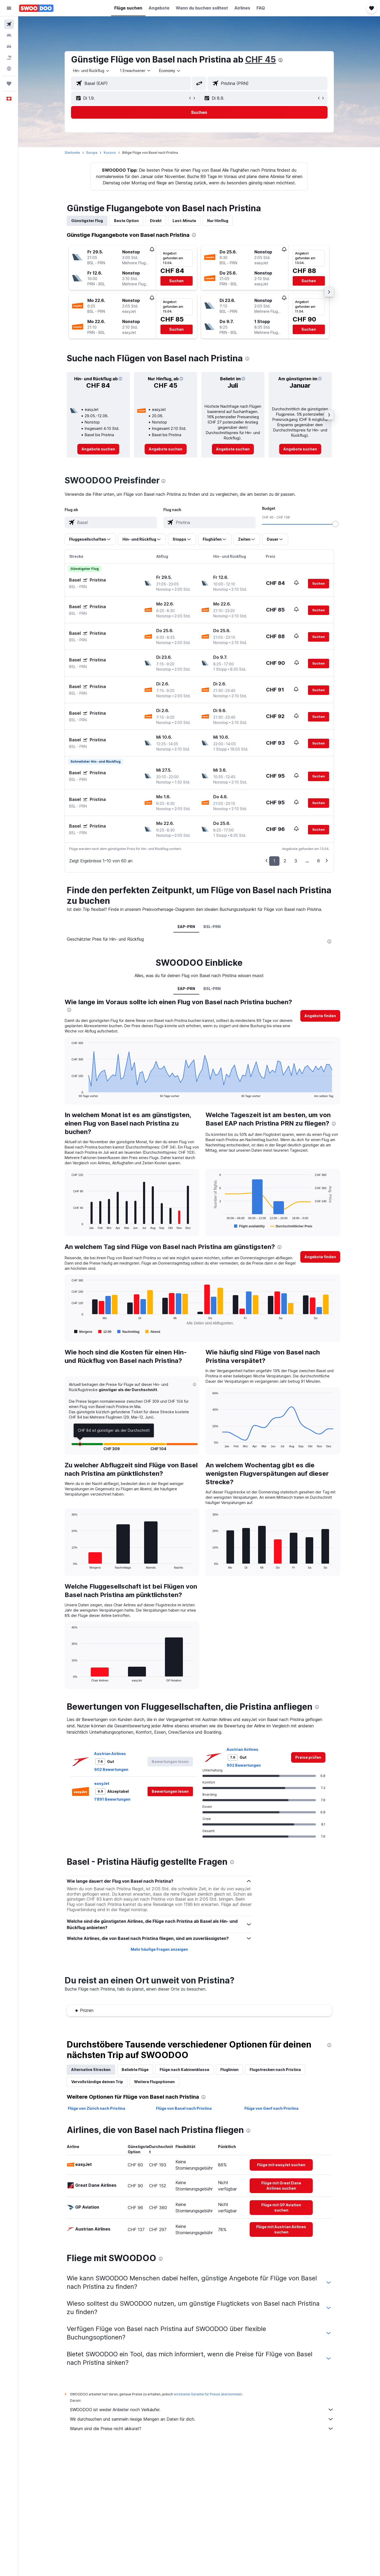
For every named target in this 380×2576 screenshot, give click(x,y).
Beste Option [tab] (126, 220)
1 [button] (274, 860)
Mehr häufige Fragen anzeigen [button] (159, 1949)
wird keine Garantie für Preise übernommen (208, 2394)
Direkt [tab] (156, 220)
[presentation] (280, 60)
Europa (91, 153)
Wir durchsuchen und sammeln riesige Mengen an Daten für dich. (202, 2419)
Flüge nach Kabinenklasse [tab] (184, 2069)
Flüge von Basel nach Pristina (184, 2108)
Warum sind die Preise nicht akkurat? (202, 2428)
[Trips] (9, 83)
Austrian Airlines (110, 1753)
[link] (98, 449)
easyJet (101, 1783)
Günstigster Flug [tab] (87, 220)
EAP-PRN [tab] (186, 926)
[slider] (335, 524)
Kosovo (110, 153)
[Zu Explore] (9, 68)
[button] (9, 8)
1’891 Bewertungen (112, 1799)
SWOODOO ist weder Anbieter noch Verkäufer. (202, 2409)
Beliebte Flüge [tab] (135, 2069)
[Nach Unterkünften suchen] (9, 35)
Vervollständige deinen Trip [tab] (97, 2081)
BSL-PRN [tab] (212, 926)
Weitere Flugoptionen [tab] (154, 2081)
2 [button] (285, 860)
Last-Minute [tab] (184, 220)
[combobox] (91, 70)
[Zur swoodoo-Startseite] (36, 8)
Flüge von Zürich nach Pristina (96, 2108)
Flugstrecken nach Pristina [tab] (275, 2069)
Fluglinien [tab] (229, 2069)
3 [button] (295, 860)
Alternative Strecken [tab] (91, 2069)
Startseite (72, 153)
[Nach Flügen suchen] (9, 24)
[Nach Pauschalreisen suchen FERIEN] (9, 57)
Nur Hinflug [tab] (217, 220)
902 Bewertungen (111, 1769)
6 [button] (318, 860)
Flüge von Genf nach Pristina (271, 2108)
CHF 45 (260, 59)
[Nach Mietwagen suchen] (9, 46)
